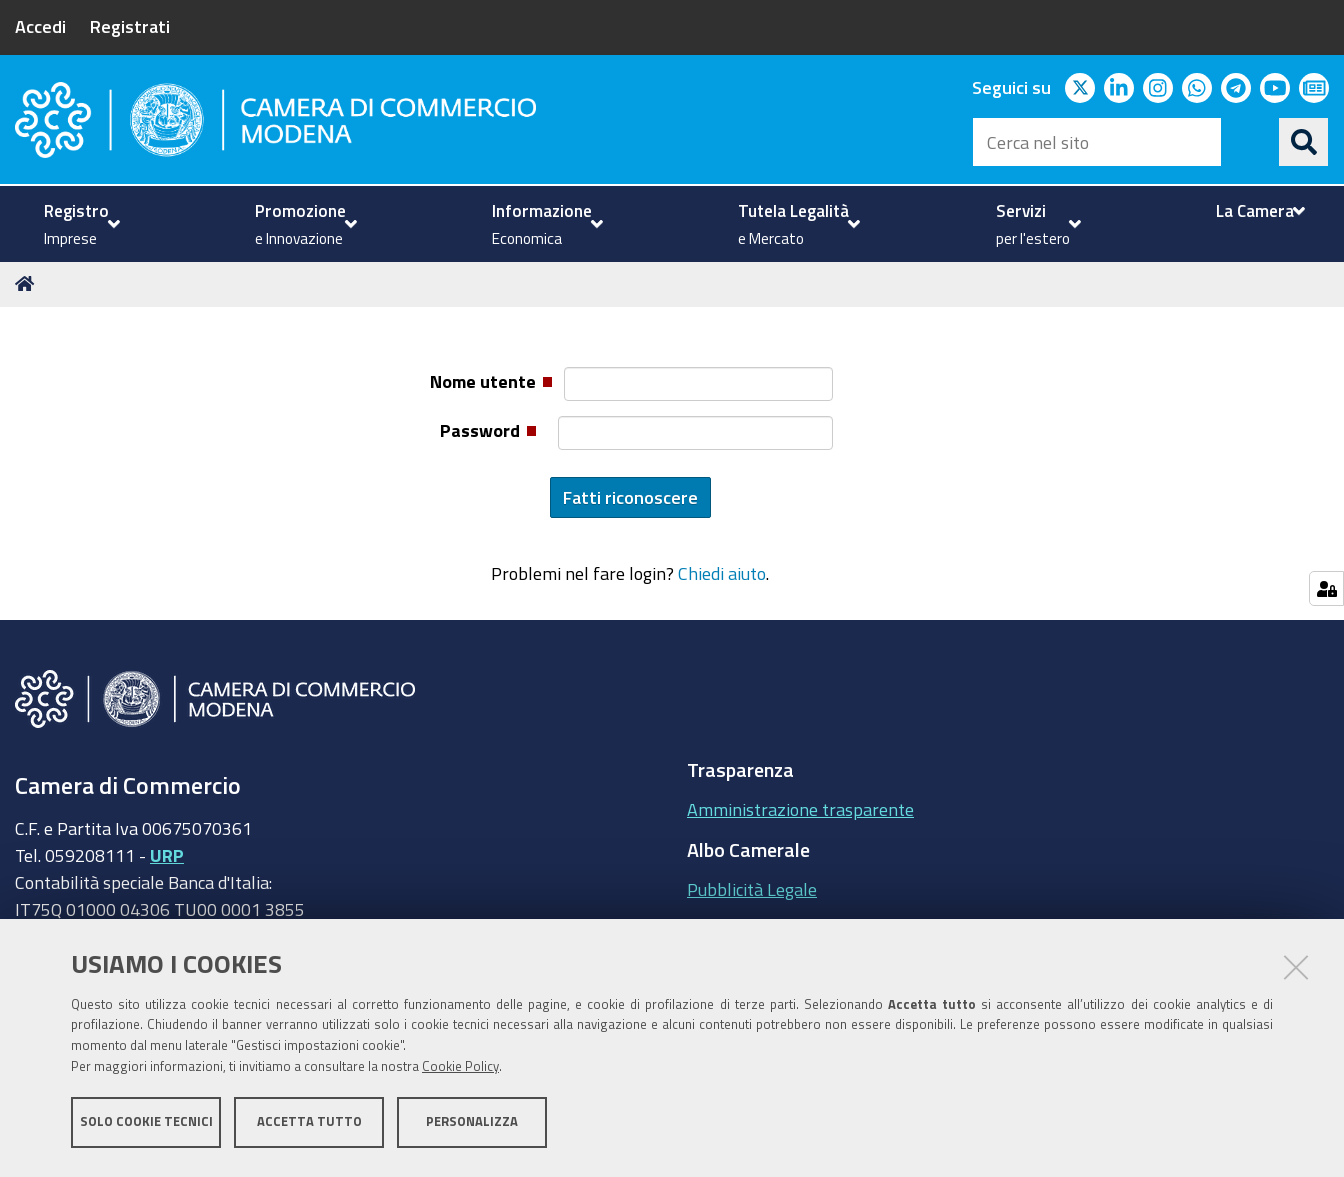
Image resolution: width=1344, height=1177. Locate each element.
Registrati (130, 26)
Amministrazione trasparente (800, 809)
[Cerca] (1304, 142)
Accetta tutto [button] (309, 1124)
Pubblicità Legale (752, 889)
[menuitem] (79, 224)
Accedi (40, 26)
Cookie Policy (460, 1069)
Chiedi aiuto (722, 573)
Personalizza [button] (472, 1124)
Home (28, 283)
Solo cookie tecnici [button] (146, 1124)
